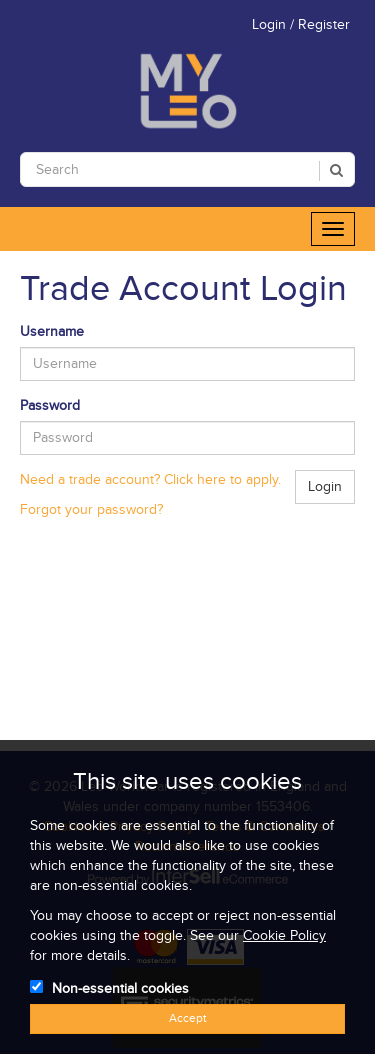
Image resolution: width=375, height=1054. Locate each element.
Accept (188, 1019)
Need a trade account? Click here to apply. (150, 480)
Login (325, 487)
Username (52, 332)
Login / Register (301, 25)
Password (50, 406)
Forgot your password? (91, 510)
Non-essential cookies (120, 989)
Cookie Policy (284, 936)
